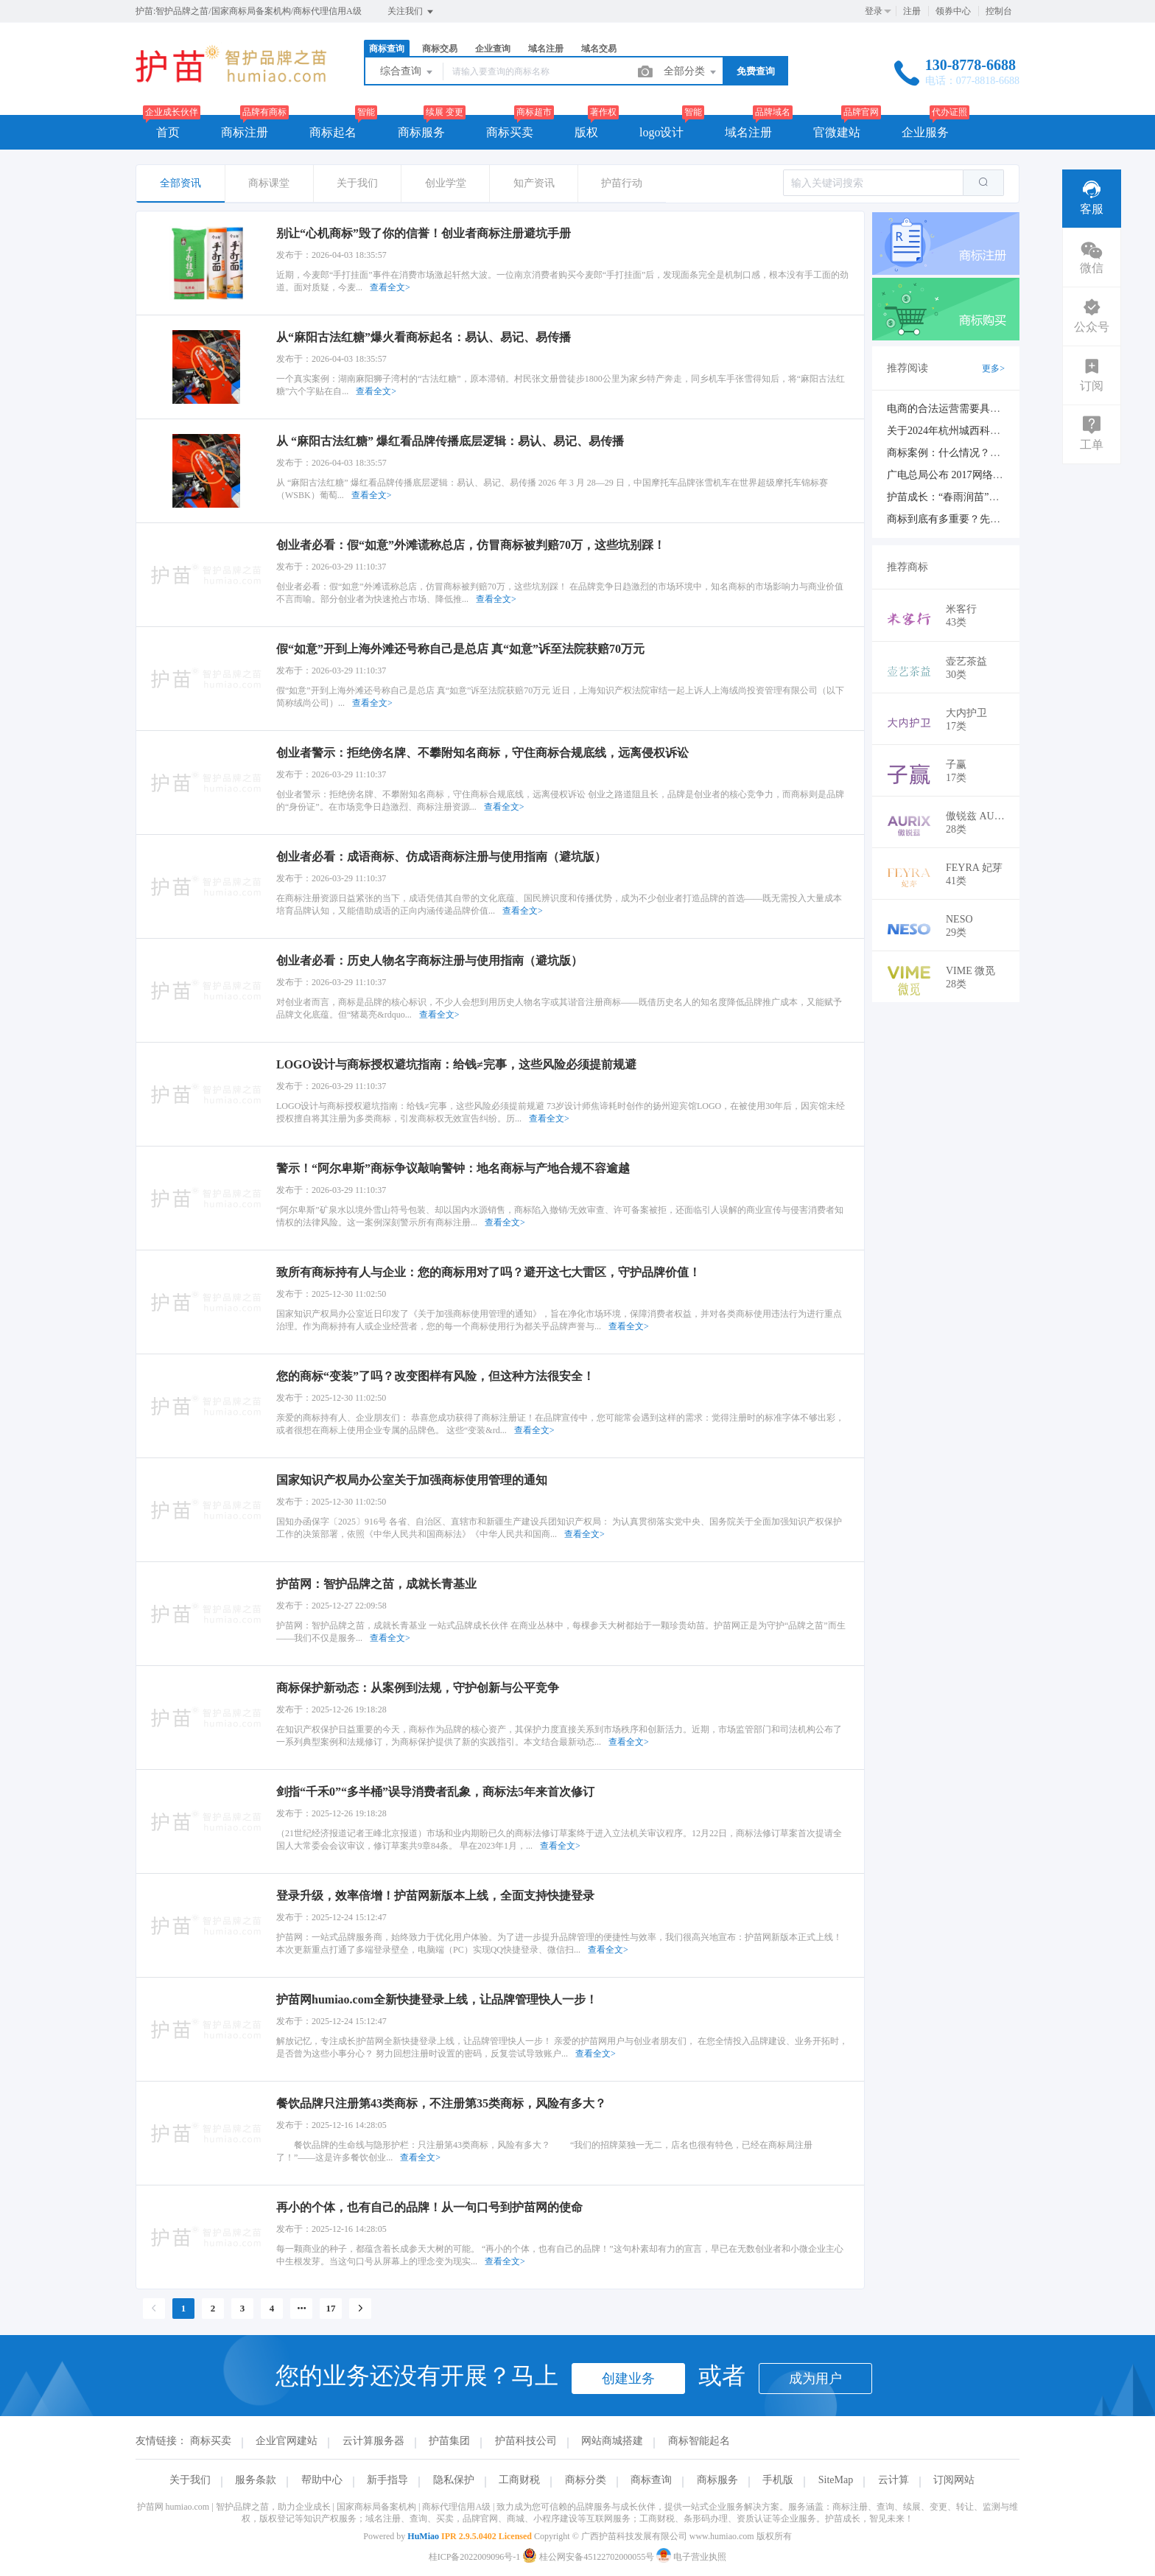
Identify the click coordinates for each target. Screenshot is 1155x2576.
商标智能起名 (699, 2440)
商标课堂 (268, 183)
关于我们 (357, 183)
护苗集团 (449, 2440)
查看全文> (390, 287)
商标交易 (439, 48)
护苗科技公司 (526, 2440)
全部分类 (691, 72)
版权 (586, 132)
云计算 (893, 2479)
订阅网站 (954, 2479)
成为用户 (815, 2378)
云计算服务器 (373, 2440)
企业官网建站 (286, 2440)
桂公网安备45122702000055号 (589, 2557)
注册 (912, 11)
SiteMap (835, 2479)
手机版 (777, 2479)
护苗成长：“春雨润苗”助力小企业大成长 (979, 497)
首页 (168, 132)
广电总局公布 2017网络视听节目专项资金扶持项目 (1002, 474)
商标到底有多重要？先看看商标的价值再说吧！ (995, 519)
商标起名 (333, 132)
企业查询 (492, 48)
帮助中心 (322, 2479)
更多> (993, 368)
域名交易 (599, 48)
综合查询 (407, 72)
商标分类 (585, 2479)
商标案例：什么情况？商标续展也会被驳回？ (990, 452)
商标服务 (421, 132)
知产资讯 (534, 183)
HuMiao (423, 2536)
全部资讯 (180, 183)
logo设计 (661, 132)
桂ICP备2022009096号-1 (475, 2557)
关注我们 (411, 12)
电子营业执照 (691, 2557)
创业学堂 (445, 183)
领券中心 (953, 11)
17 (331, 2308)
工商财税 (519, 2479)
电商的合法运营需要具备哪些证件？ (969, 408)
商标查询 (386, 48)
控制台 (999, 11)
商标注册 (244, 132)
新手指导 (387, 2479)
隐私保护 (453, 2479)
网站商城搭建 (612, 2440)
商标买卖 (509, 132)
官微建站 (836, 132)
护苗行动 (621, 183)
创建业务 (628, 2378)
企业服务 (925, 132)
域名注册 (546, 48)
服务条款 (255, 2479)
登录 (873, 11)
